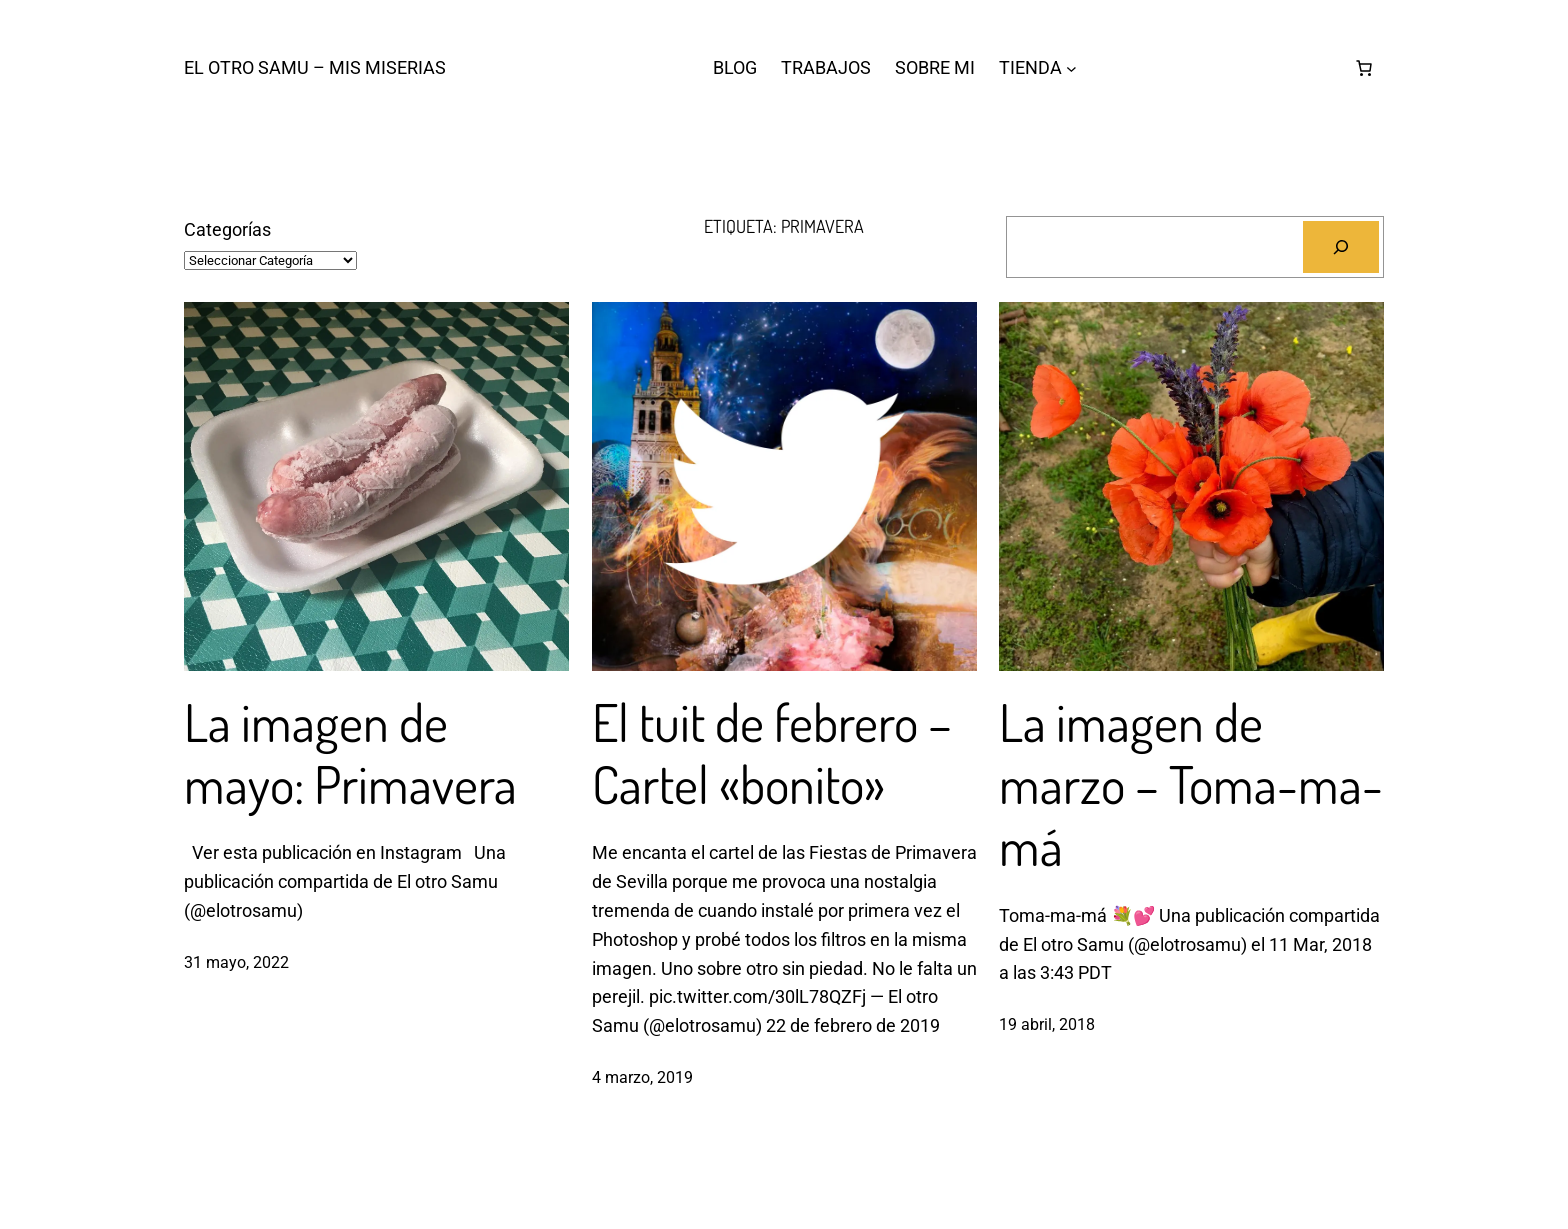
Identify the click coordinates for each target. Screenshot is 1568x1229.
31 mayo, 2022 (236, 962)
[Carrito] (1364, 68)
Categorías (227, 229)
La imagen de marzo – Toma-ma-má (1191, 784)
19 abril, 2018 (1047, 1024)
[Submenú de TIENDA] (1071, 68)
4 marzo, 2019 (642, 1077)
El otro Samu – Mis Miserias (315, 67)
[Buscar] (1341, 247)
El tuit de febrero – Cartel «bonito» (772, 753)
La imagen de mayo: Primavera (350, 753)
